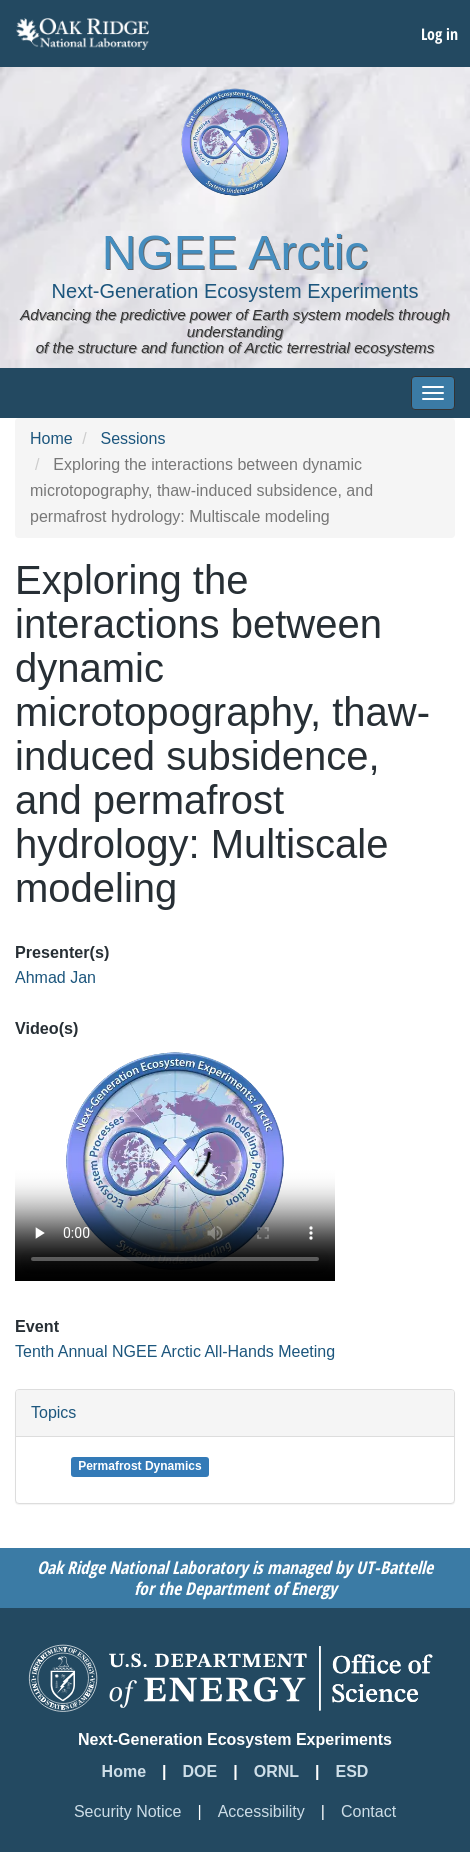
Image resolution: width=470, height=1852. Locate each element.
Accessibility (261, 1811)
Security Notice (128, 1811)
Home (51, 438)
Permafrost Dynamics (139, 1466)
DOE (200, 1771)
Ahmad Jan (55, 977)
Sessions (132, 438)
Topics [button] (53, 1412)
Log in (439, 34)
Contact (368, 1811)
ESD (352, 1771)
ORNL (276, 1771)
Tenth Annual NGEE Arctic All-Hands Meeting (175, 1351)
